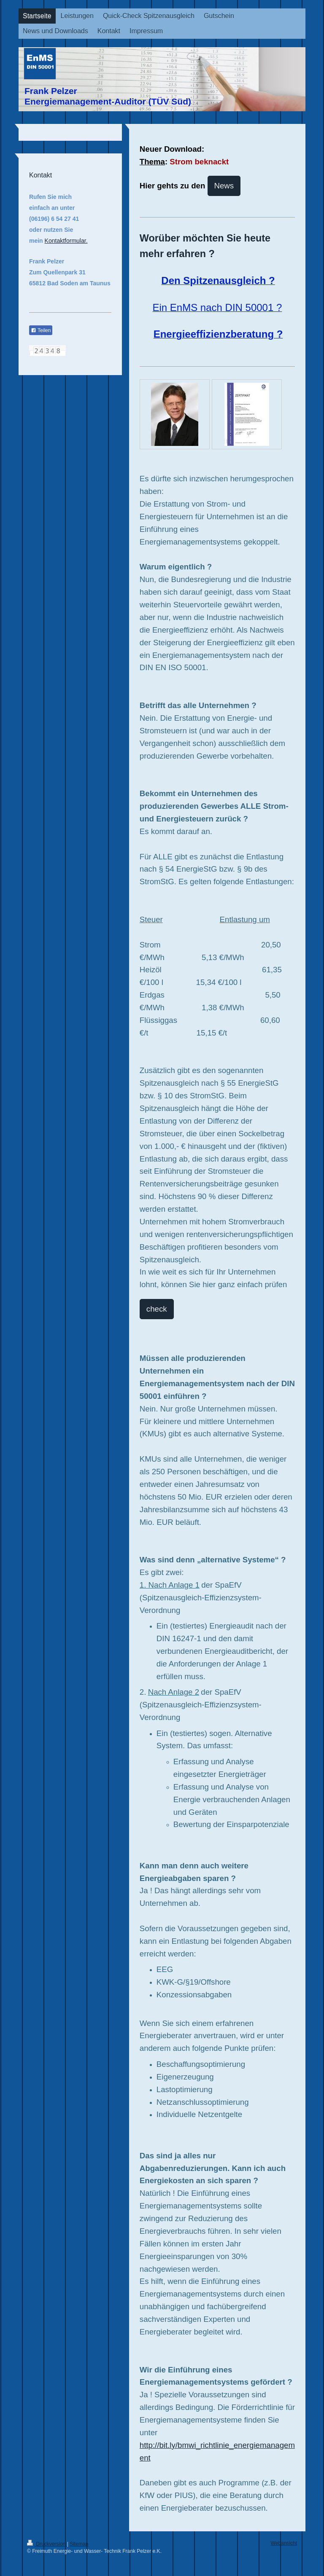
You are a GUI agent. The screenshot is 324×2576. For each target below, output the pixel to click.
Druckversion (47, 2544)
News (224, 185)
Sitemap (79, 2544)
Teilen (41, 330)
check (156, 1308)
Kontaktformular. (66, 240)
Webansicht (284, 2543)
